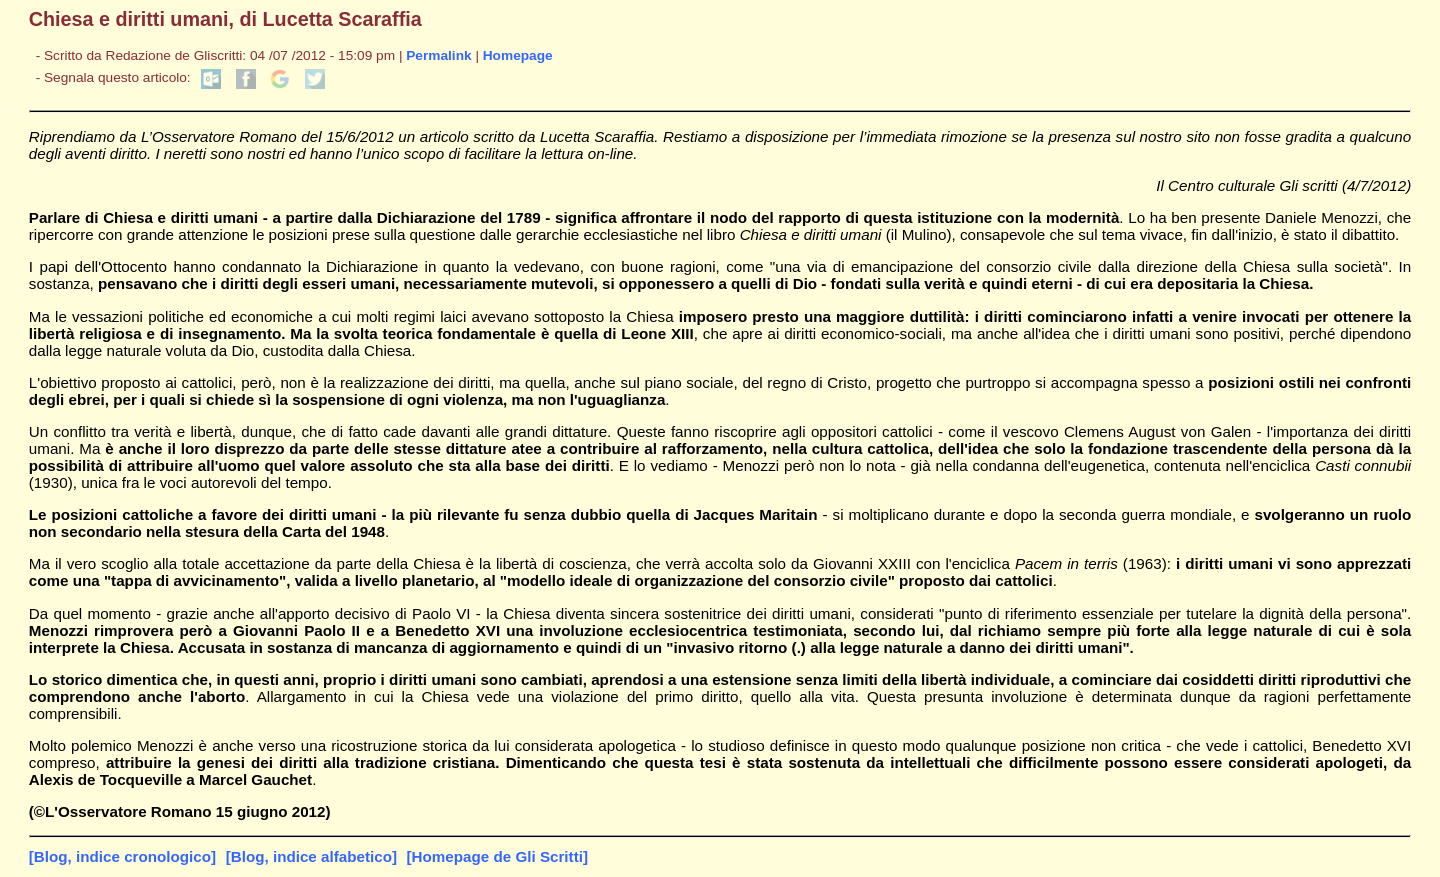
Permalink (438, 55)
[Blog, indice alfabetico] (311, 856)
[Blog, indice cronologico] (122, 856)
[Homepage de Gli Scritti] (497, 856)
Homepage (518, 55)
